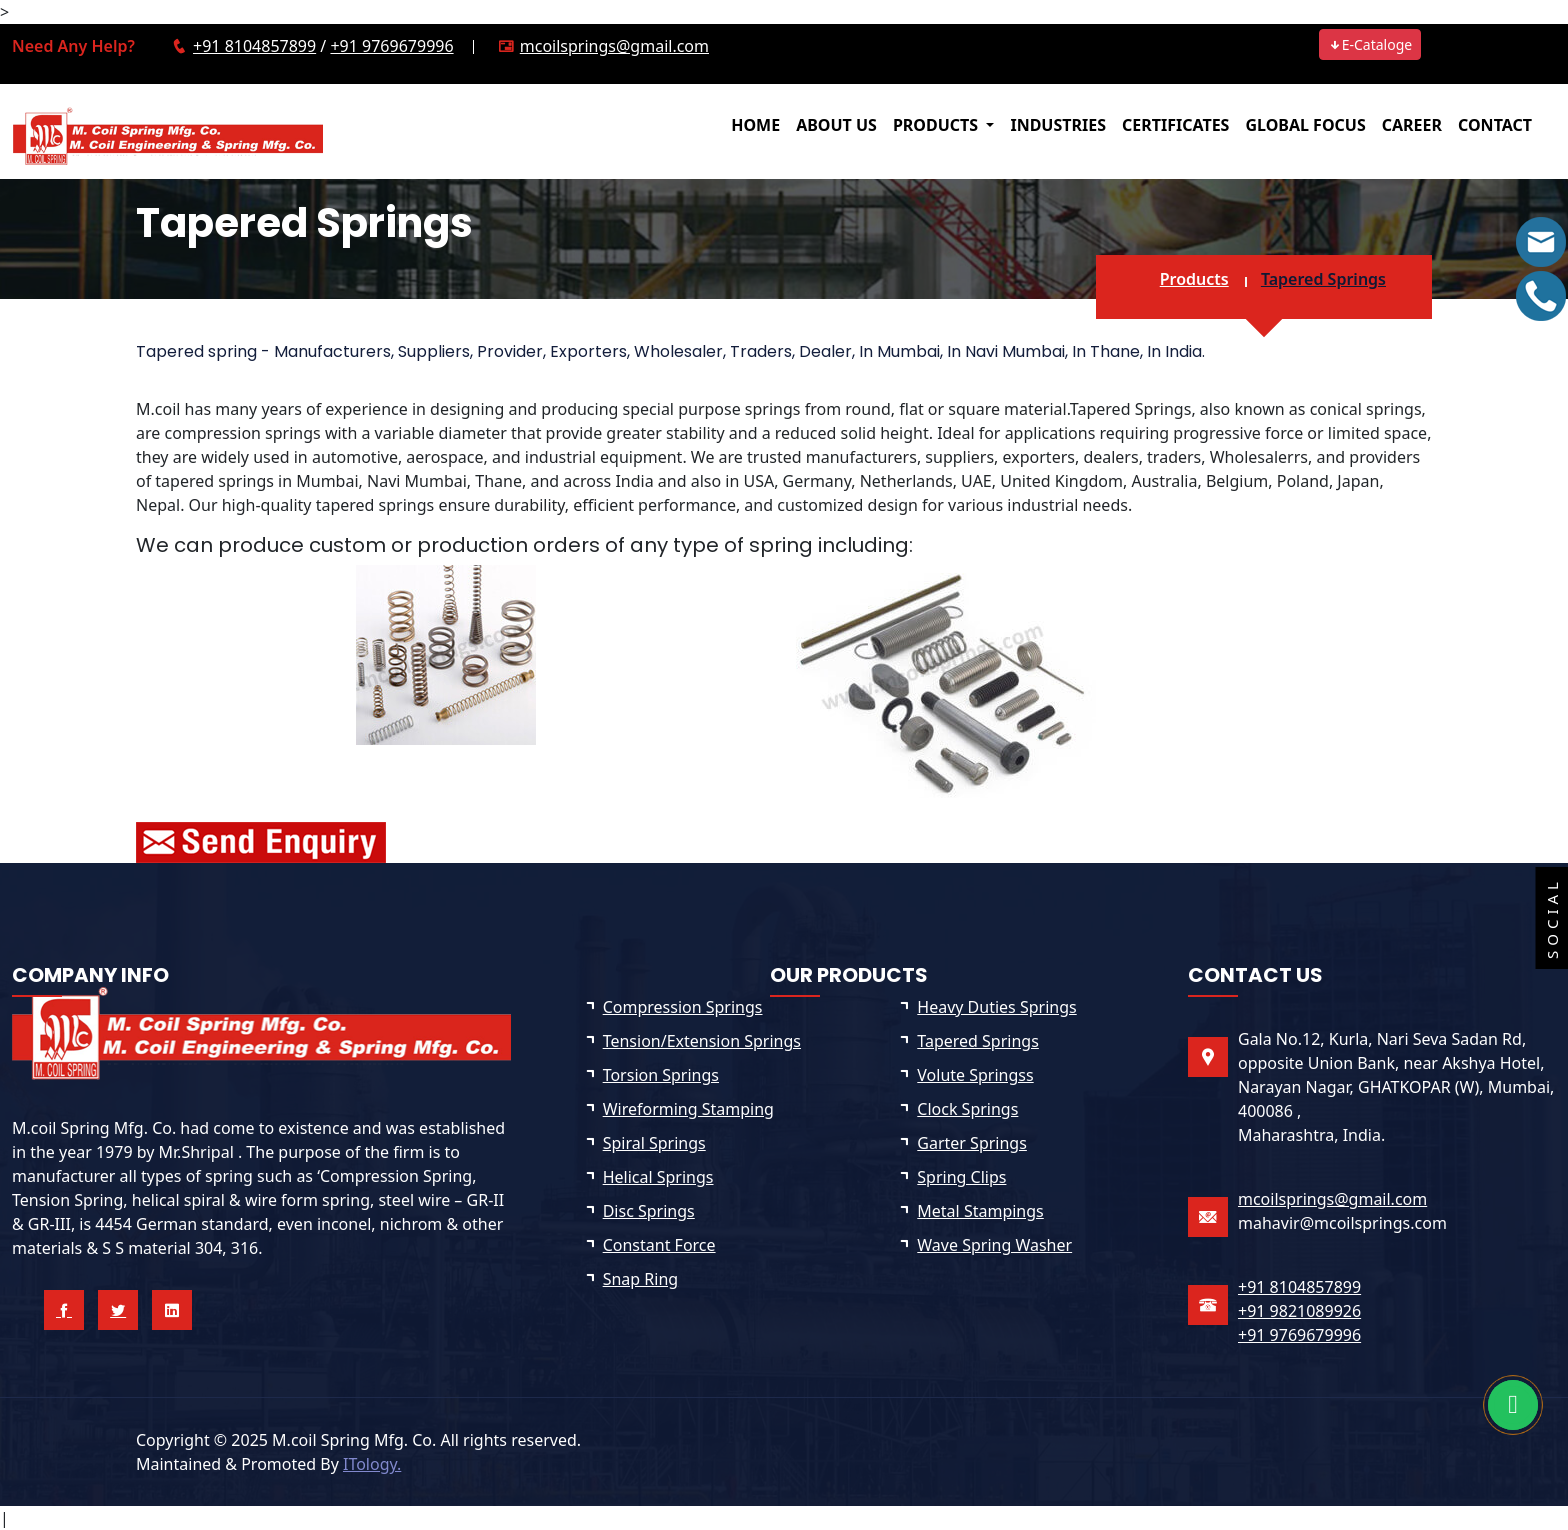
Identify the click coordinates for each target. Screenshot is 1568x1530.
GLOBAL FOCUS (1305, 125)
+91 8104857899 (254, 46)
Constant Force (659, 1245)
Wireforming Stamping (688, 1109)
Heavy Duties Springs (996, 1007)
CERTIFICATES (1175, 125)
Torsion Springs (661, 1075)
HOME (755, 125)
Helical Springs (658, 1177)
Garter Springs (972, 1143)
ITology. (372, 1464)
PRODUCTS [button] (937, 125)
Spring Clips (961, 1177)
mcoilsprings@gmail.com (614, 46)
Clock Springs (967, 1109)
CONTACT (1495, 125)
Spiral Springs (654, 1143)
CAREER (1412, 125)
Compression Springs (683, 1007)
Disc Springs (649, 1211)
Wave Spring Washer (994, 1245)
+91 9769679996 (391, 46)
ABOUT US (836, 125)
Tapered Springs (1323, 279)
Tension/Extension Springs (702, 1041)
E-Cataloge (1370, 44)
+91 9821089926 (1299, 1311)
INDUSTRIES (1058, 125)
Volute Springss (975, 1075)
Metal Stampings (980, 1211)
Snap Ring (640, 1279)
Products (1194, 279)
